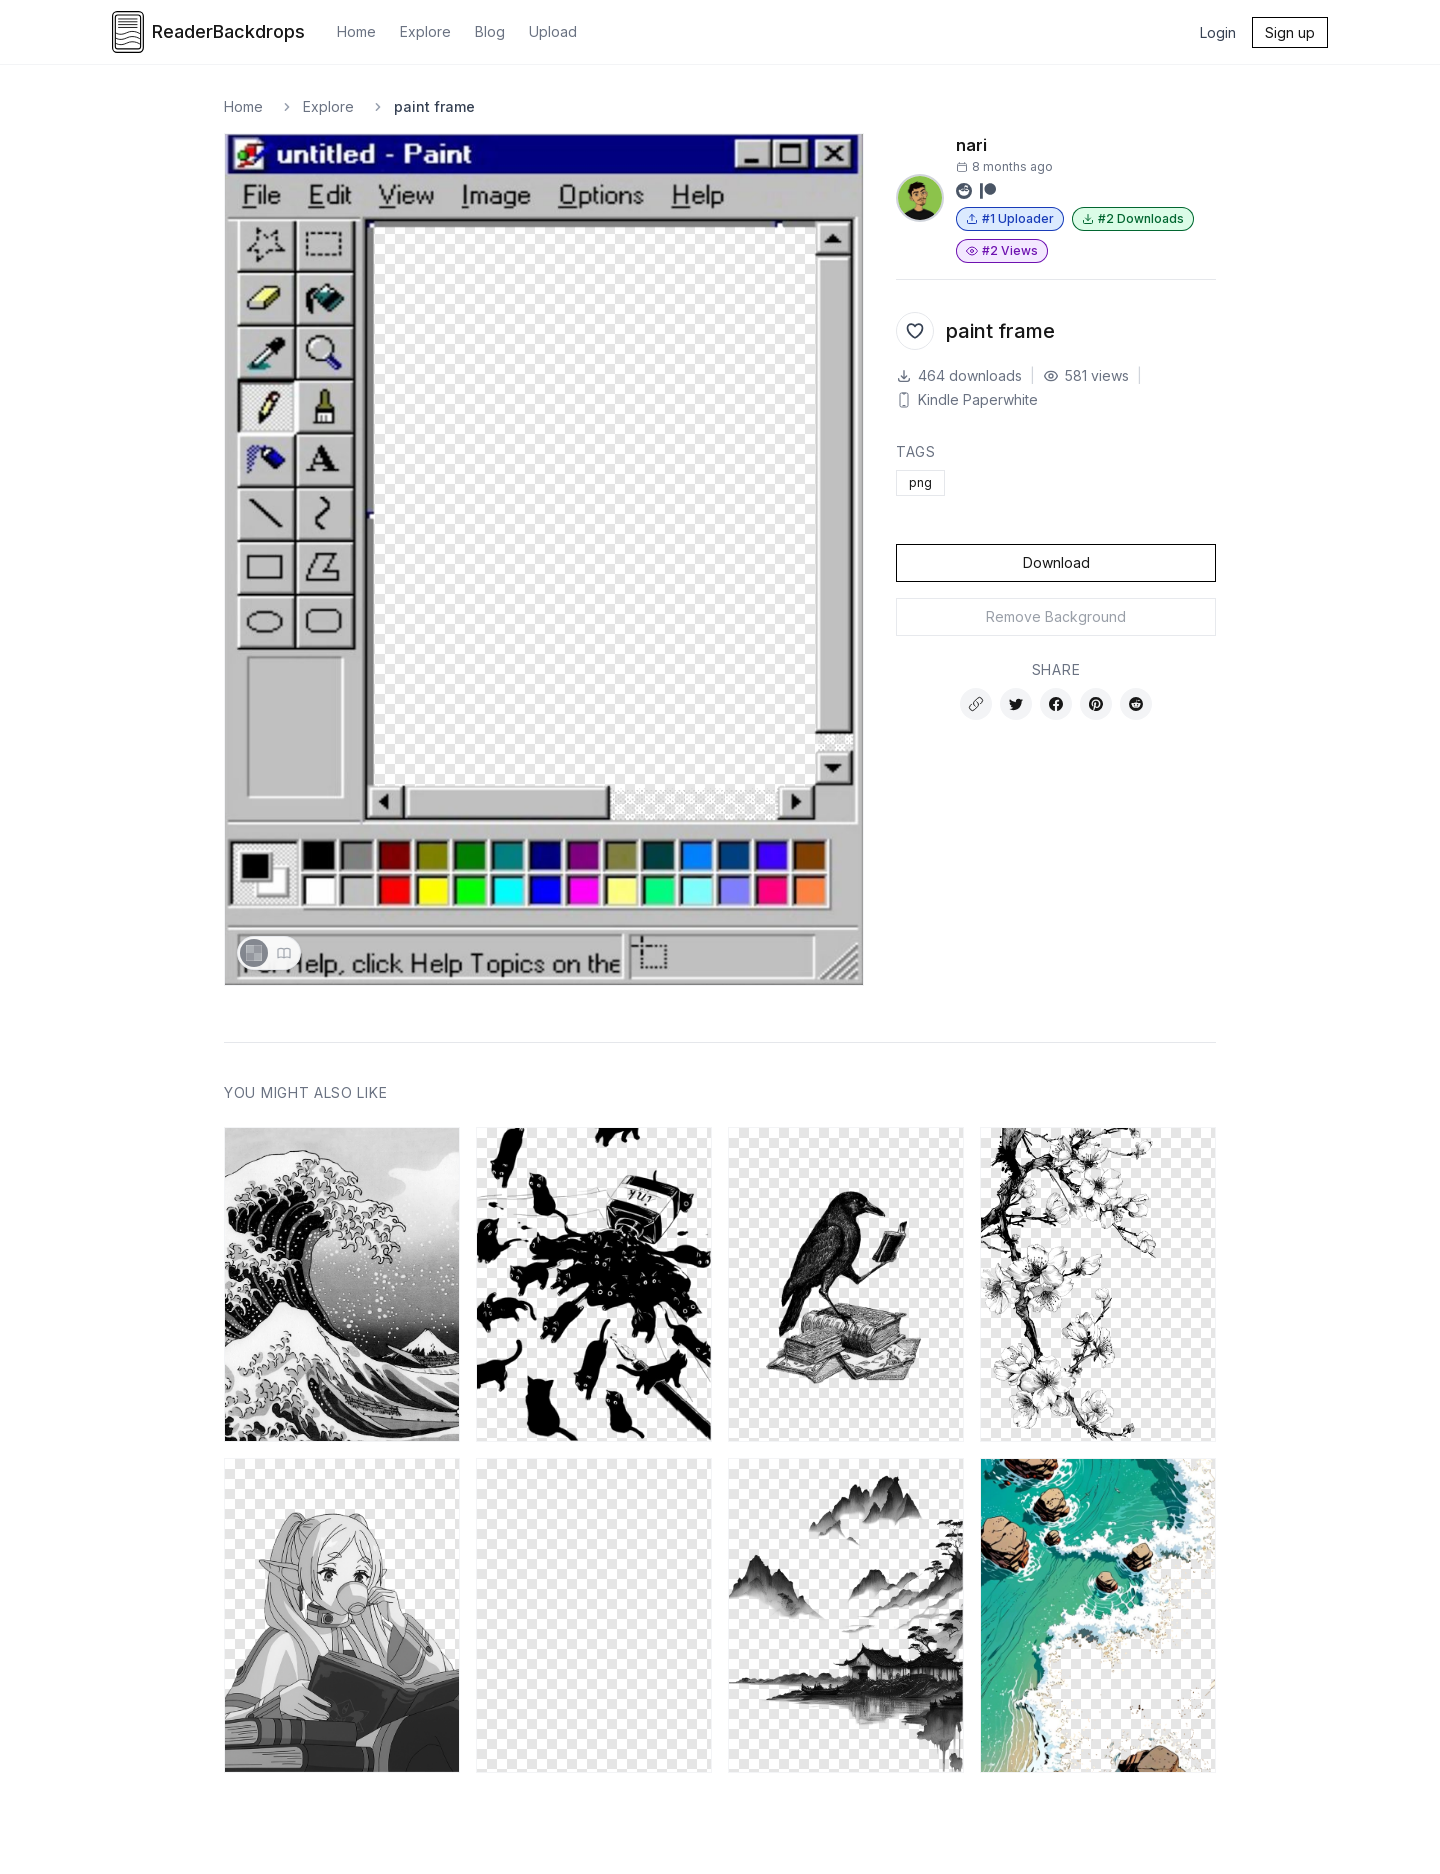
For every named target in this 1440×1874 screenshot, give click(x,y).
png (920, 482)
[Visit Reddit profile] (964, 191)
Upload (553, 31)
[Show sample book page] (284, 953)
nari (971, 145)
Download (1056, 562)
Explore (425, 31)
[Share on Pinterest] (1096, 704)
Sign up (1290, 32)
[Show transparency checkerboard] (254, 953)
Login (1218, 32)
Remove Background (1056, 616)
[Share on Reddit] (1136, 704)
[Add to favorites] (915, 331)
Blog (490, 31)
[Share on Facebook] (1056, 704)
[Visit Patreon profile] (988, 191)
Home (356, 31)
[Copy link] (976, 704)
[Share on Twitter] (1016, 704)
